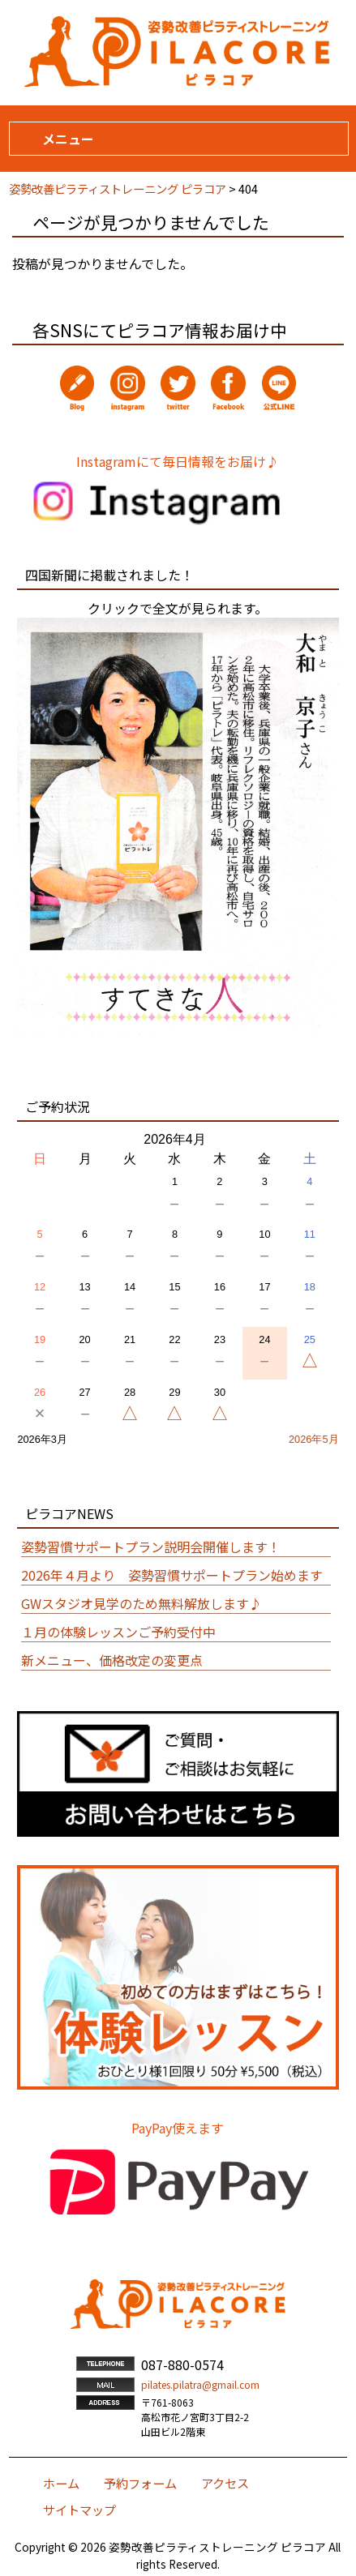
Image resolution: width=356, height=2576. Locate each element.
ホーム (61, 2483)
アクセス (225, 2483)
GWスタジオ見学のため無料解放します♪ (141, 1603)
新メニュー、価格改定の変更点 (112, 1660)
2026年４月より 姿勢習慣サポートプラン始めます (172, 1575)
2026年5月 (314, 1439)
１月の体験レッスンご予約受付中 (118, 1631)
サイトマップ (79, 2509)
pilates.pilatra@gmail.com (200, 2384)
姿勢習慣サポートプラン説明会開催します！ (151, 1546)
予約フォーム (140, 2483)
